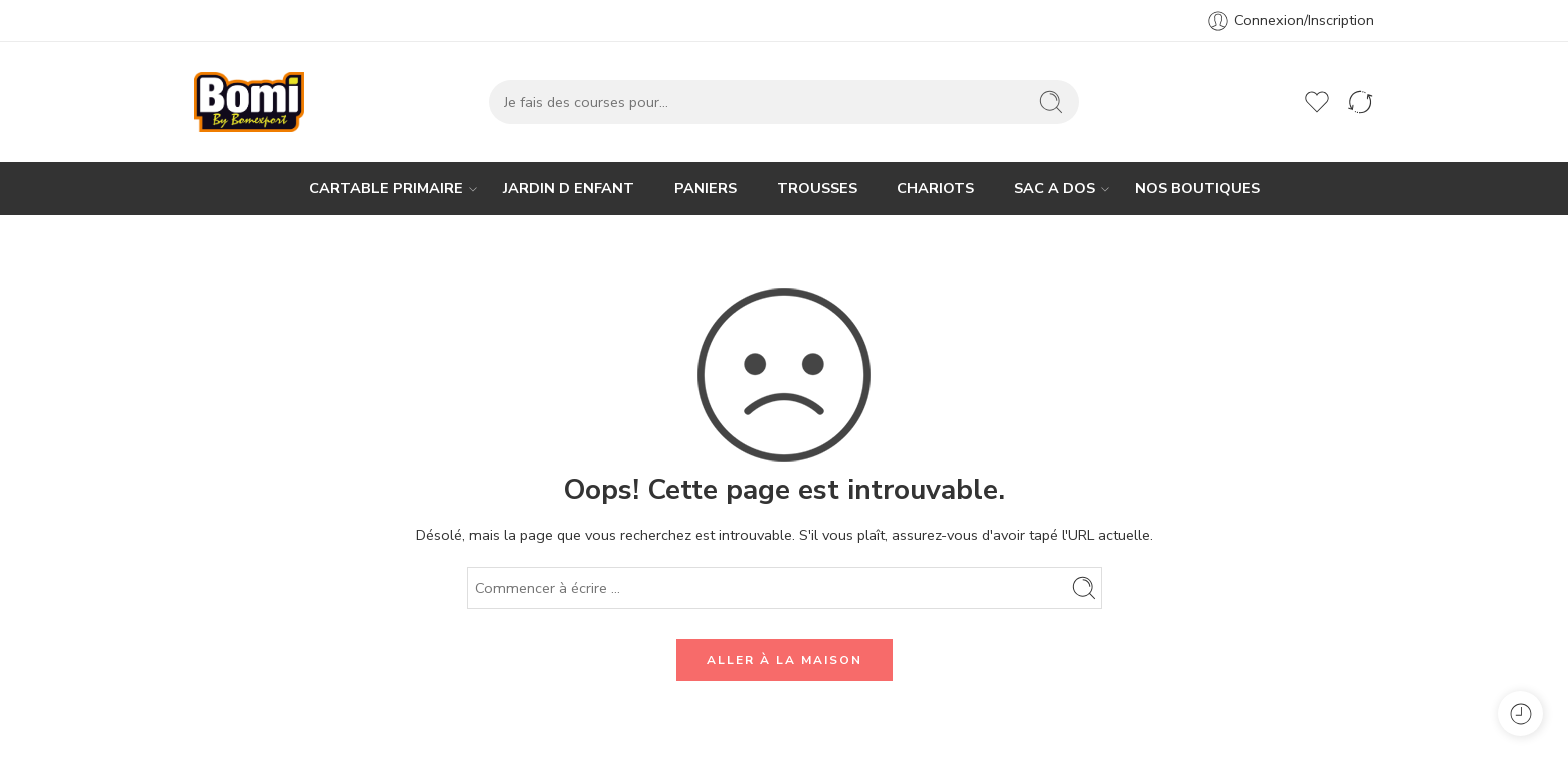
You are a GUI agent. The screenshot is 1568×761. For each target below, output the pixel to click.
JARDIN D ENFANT (568, 188)
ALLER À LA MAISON (784, 660)
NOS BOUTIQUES (1197, 188)
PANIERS (705, 188)
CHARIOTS (935, 188)
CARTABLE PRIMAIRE (386, 188)
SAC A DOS (1054, 188)
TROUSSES (817, 188)
